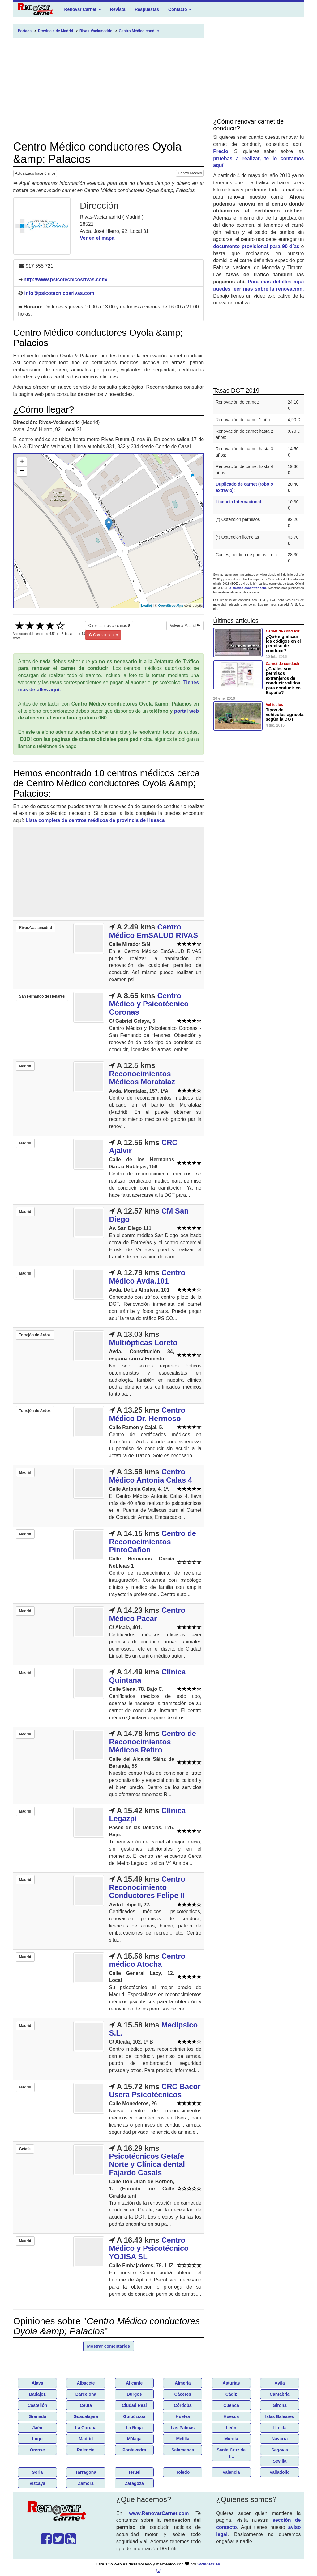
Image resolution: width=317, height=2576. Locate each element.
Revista (118, 9)
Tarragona (85, 2472)
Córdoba (183, 2405)
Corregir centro (103, 635)
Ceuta (86, 2405)
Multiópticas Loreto (143, 1342)
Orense (37, 2449)
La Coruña (85, 2427)
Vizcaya (37, 2483)
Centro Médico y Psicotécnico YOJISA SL (149, 2248)
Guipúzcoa (134, 2416)
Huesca (231, 2416)
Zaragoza (134, 2483)
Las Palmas (183, 2427)
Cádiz (231, 2394)
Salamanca (182, 2449)
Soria (37, 2472)
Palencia (86, 2449)
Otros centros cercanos (109, 625)
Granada (37, 2416)
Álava (37, 2383)
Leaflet (146, 605)
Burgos (134, 2394)
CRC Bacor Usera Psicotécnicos (155, 2090)
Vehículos (274, 704)
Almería (183, 2383)
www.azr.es (209, 2564)
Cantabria (280, 2394)
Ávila (279, 2383)
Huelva (183, 2416)
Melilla (182, 2438)
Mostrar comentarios (108, 2346)
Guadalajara (85, 2416)
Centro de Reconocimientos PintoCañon (152, 1541)
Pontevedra (134, 2449)
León (231, 2427)
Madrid (86, 2438)
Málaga (134, 2438)
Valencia (231, 2472)
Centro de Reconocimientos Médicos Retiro (152, 1741)
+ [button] (22, 462)
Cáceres (182, 2394)
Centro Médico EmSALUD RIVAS (153, 931)
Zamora (86, 2483)
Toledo (183, 2472)
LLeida (280, 2427)
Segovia (279, 2449)
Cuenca (231, 2405)
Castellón (37, 2405)
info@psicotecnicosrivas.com (59, 293)
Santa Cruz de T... (231, 2453)
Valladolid (279, 2472)
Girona (280, 2405)
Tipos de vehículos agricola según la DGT (284, 714)
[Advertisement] (109, 89)
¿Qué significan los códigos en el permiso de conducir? (283, 643)
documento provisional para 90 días (256, 246)
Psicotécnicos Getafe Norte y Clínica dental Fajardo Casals (147, 2164)
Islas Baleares (279, 2416)
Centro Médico (190, 173)
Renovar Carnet (82, 9)
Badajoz (37, 2394)
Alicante (134, 2383)
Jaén (37, 2427)
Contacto (179, 9)
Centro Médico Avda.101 (147, 1276)
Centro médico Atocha (147, 1960)
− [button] (22, 471)
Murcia (231, 2438)
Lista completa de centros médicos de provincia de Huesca (95, 820)
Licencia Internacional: (239, 501)
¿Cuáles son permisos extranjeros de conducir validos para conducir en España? (283, 680)
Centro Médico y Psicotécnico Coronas (149, 1003)
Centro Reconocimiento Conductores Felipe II (147, 1887)
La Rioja (134, 2427)
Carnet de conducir (282, 631)
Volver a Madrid (185, 625)
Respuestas (147, 9)
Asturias (231, 2383)
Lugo (37, 2438)
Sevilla (279, 2461)
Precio (220, 151)
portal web (186, 711)
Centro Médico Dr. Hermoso (147, 1414)
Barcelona (85, 2394)
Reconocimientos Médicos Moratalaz (142, 1077)
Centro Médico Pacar (147, 1614)
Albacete (86, 2383)
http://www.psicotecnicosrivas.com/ (65, 279)
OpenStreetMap (170, 605)
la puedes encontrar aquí (247, 588)
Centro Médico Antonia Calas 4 (150, 1475)
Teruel (134, 2472)
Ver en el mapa (97, 238)
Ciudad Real (134, 2405)
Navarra (280, 2438)
